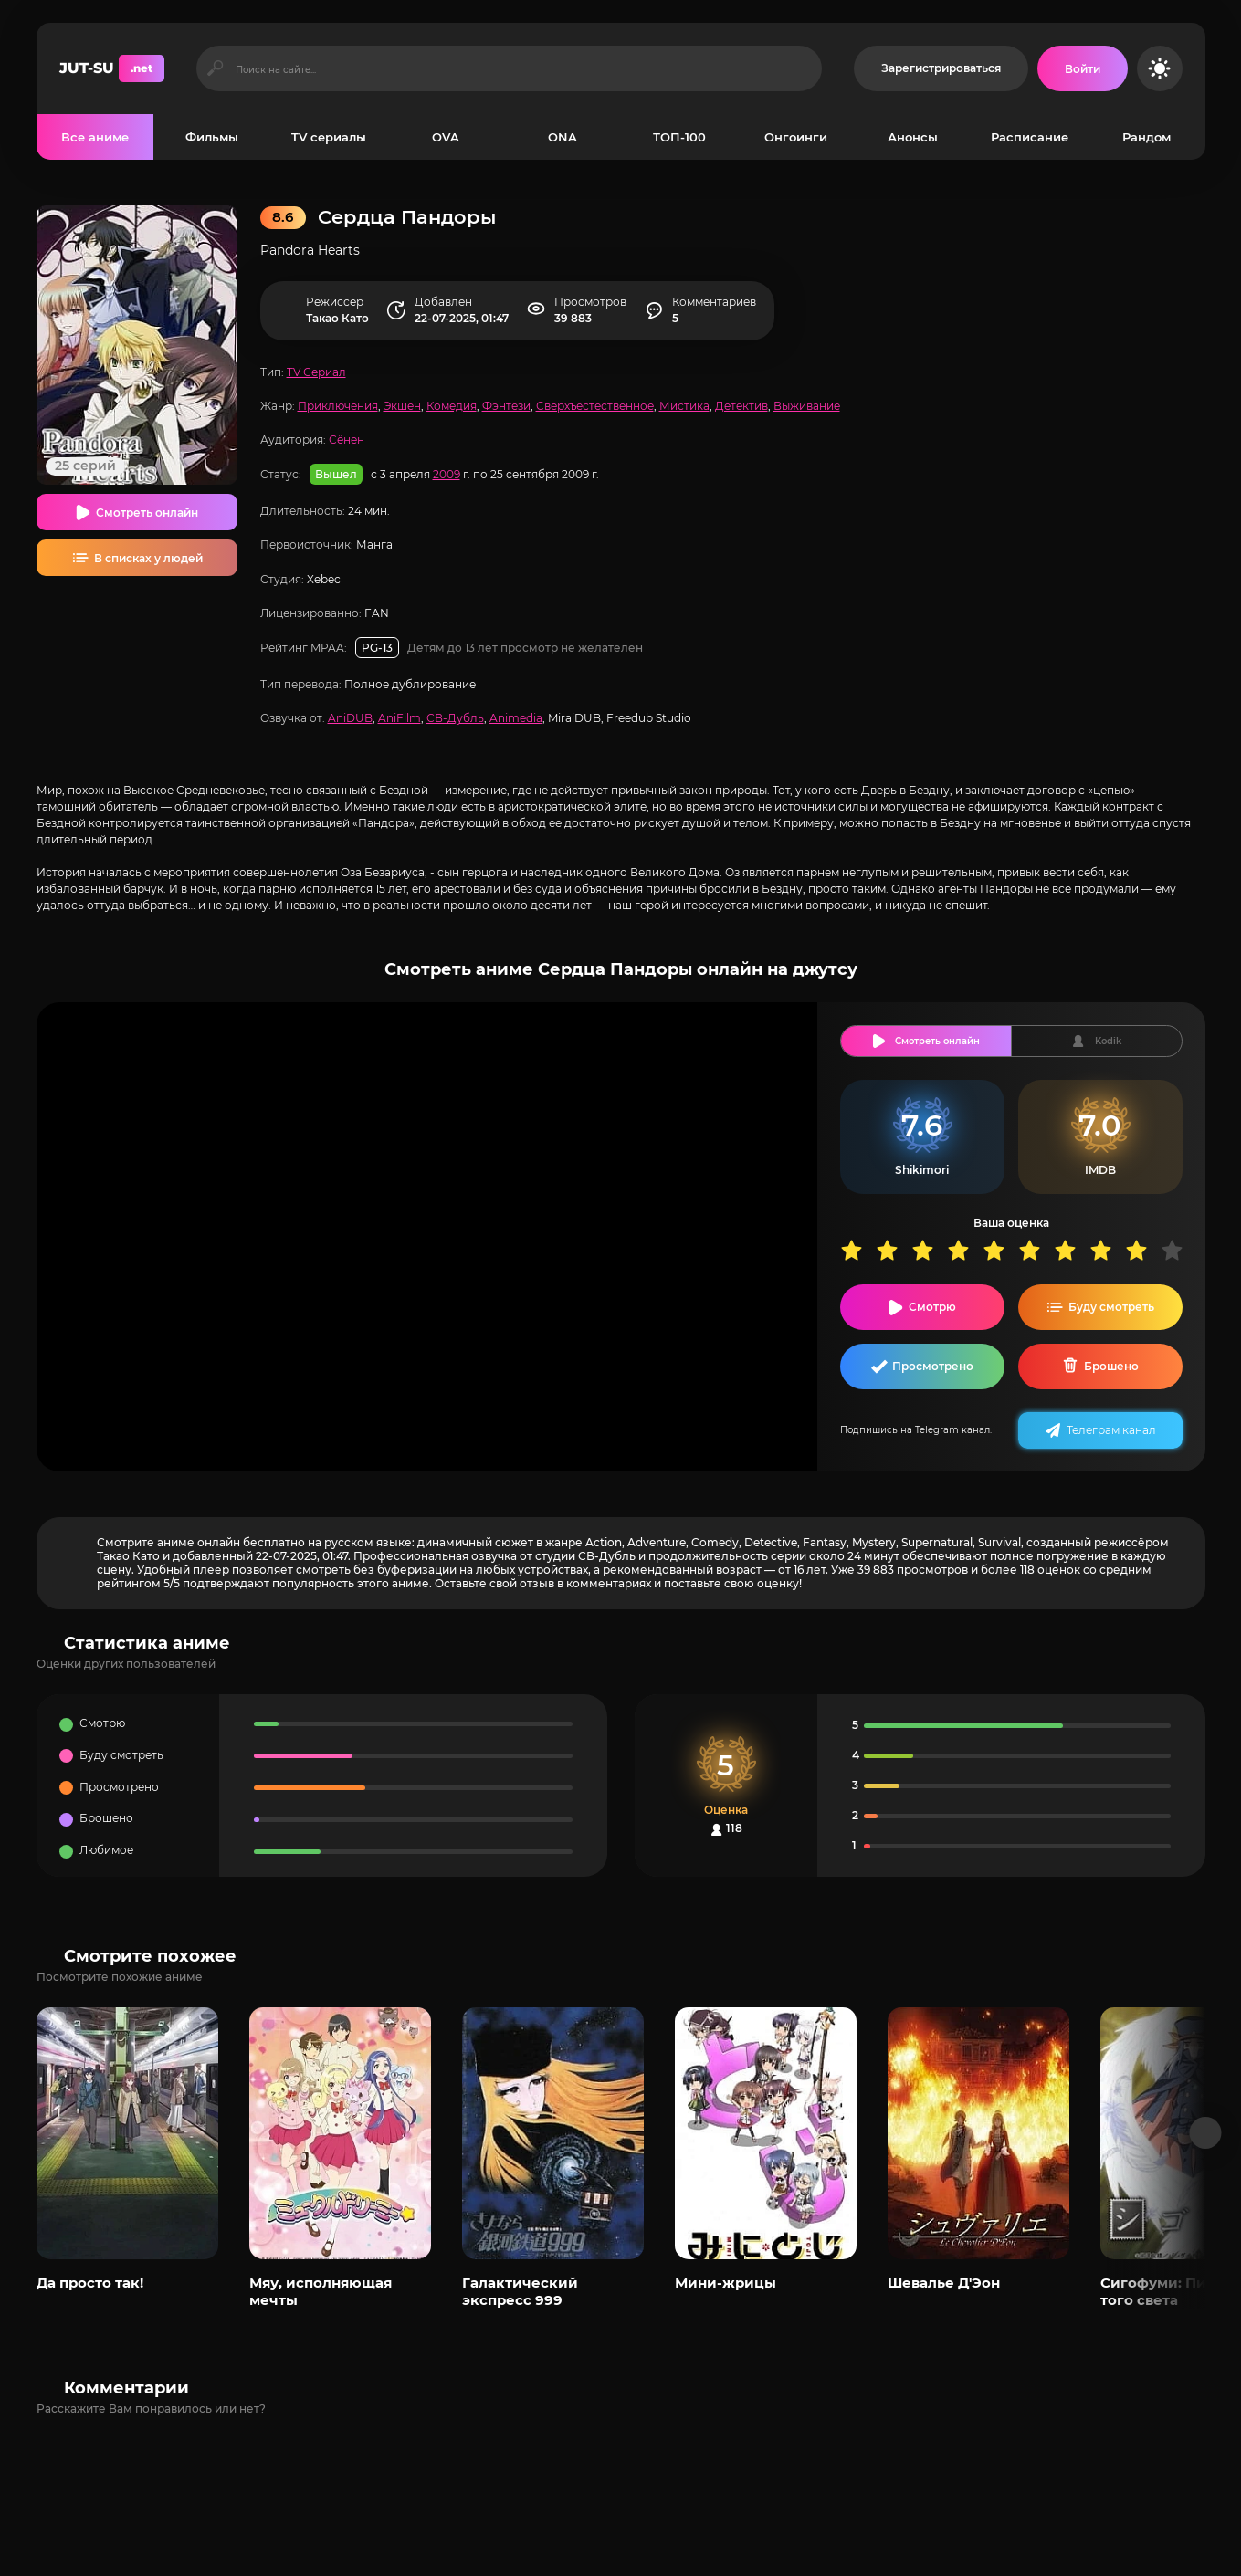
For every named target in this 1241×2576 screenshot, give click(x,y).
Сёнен (346, 439)
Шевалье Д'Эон (944, 2282)
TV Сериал (316, 372)
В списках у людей (148, 558)
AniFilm (399, 718)
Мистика (684, 406)
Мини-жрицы (725, 2282)
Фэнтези (506, 406)
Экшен (402, 406)
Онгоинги (795, 137)
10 (1178, 1250)
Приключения (338, 406)
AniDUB (350, 718)
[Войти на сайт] (1082, 68)
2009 (446, 474)
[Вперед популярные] (1205, 2133)
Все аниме (95, 137)
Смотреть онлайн (147, 512)
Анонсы (913, 137)
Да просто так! (90, 2282)
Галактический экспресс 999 (520, 2291)
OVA (445, 137)
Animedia (515, 718)
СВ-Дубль (455, 718)
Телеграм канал (1111, 1430)
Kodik (1108, 1041)
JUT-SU (111, 68)
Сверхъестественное (595, 406)
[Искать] (216, 68)
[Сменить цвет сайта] (1160, 68)
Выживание (806, 406)
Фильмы (211, 137)
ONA (562, 137)
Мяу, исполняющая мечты (320, 2291)
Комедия (451, 406)
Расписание (1029, 137)
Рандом (1146, 137)
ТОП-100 (679, 137)
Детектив (741, 406)
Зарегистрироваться (941, 68)
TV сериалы (328, 137)
